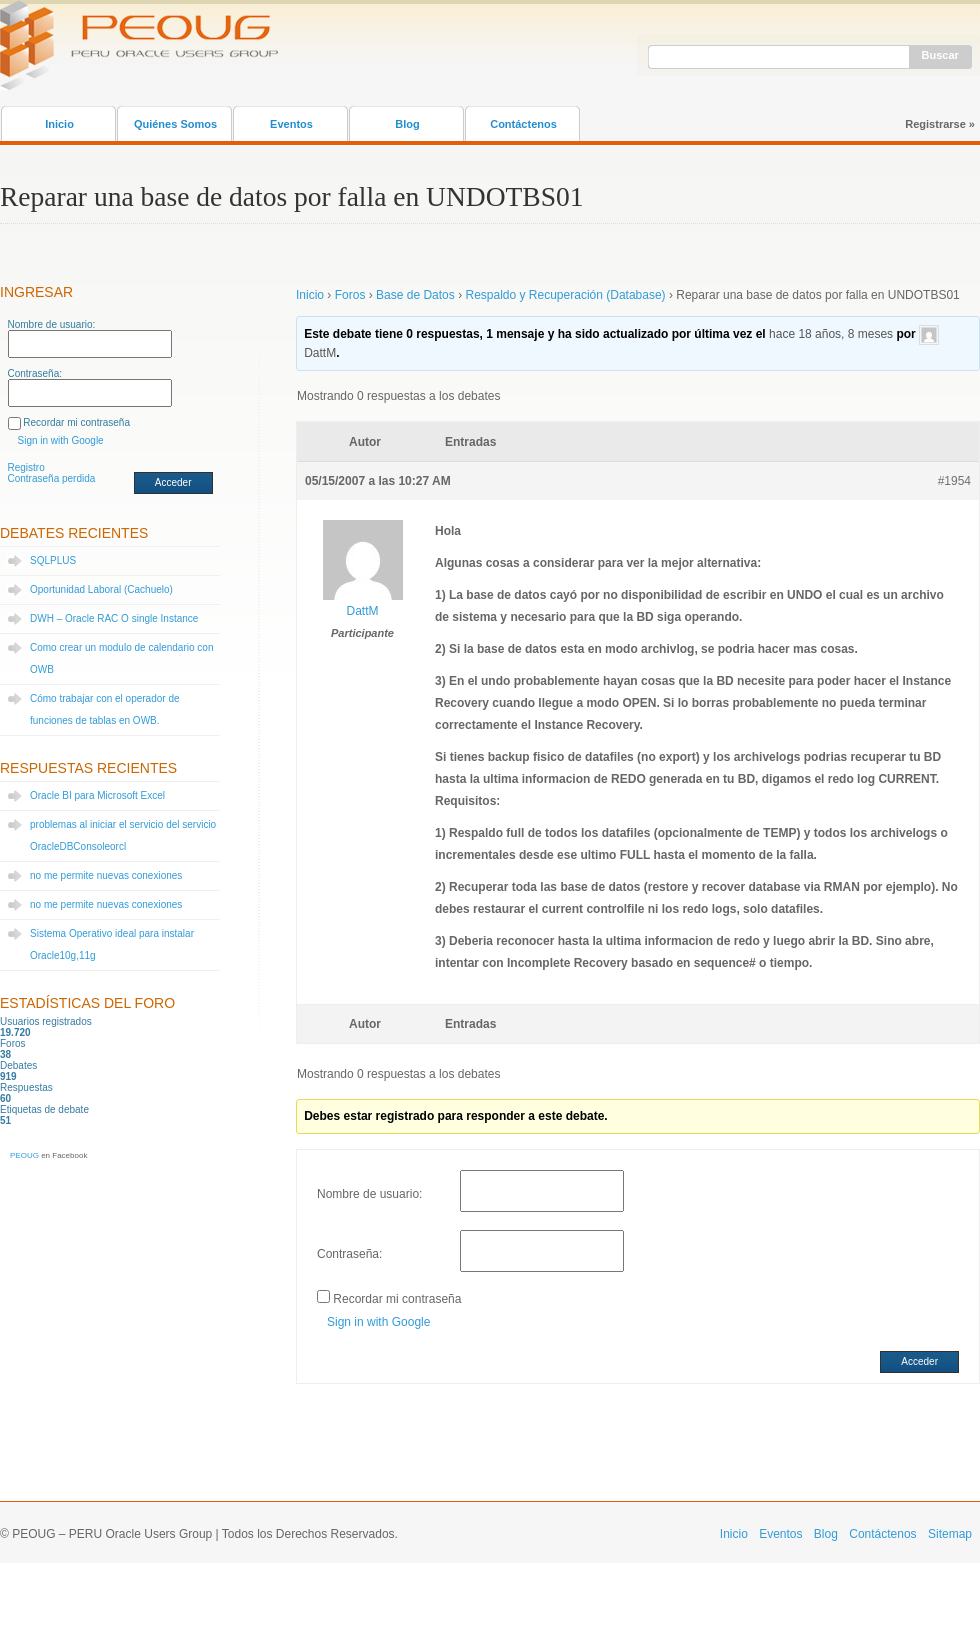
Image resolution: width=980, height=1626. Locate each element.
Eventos (291, 124)
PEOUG (24, 1155)
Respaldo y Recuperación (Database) (565, 295)
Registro (26, 467)
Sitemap (950, 1534)
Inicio (59, 124)
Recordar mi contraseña (76, 422)
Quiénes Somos (175, 124)
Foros (350, 295)
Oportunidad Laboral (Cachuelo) (101, 589)
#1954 (954, 481)
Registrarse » (940, 124)
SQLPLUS (53, 560)
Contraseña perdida (52, 478)
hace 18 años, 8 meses (831, 334)
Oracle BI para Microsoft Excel (97, 795)
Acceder (173, 482)
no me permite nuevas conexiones (106, 875)
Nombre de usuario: (52, 324)
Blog (407, 124)
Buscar (940, 55)
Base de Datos (415, 295)
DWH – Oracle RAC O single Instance (114, 618)
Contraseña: (35, 373)
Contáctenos (523, 124)
